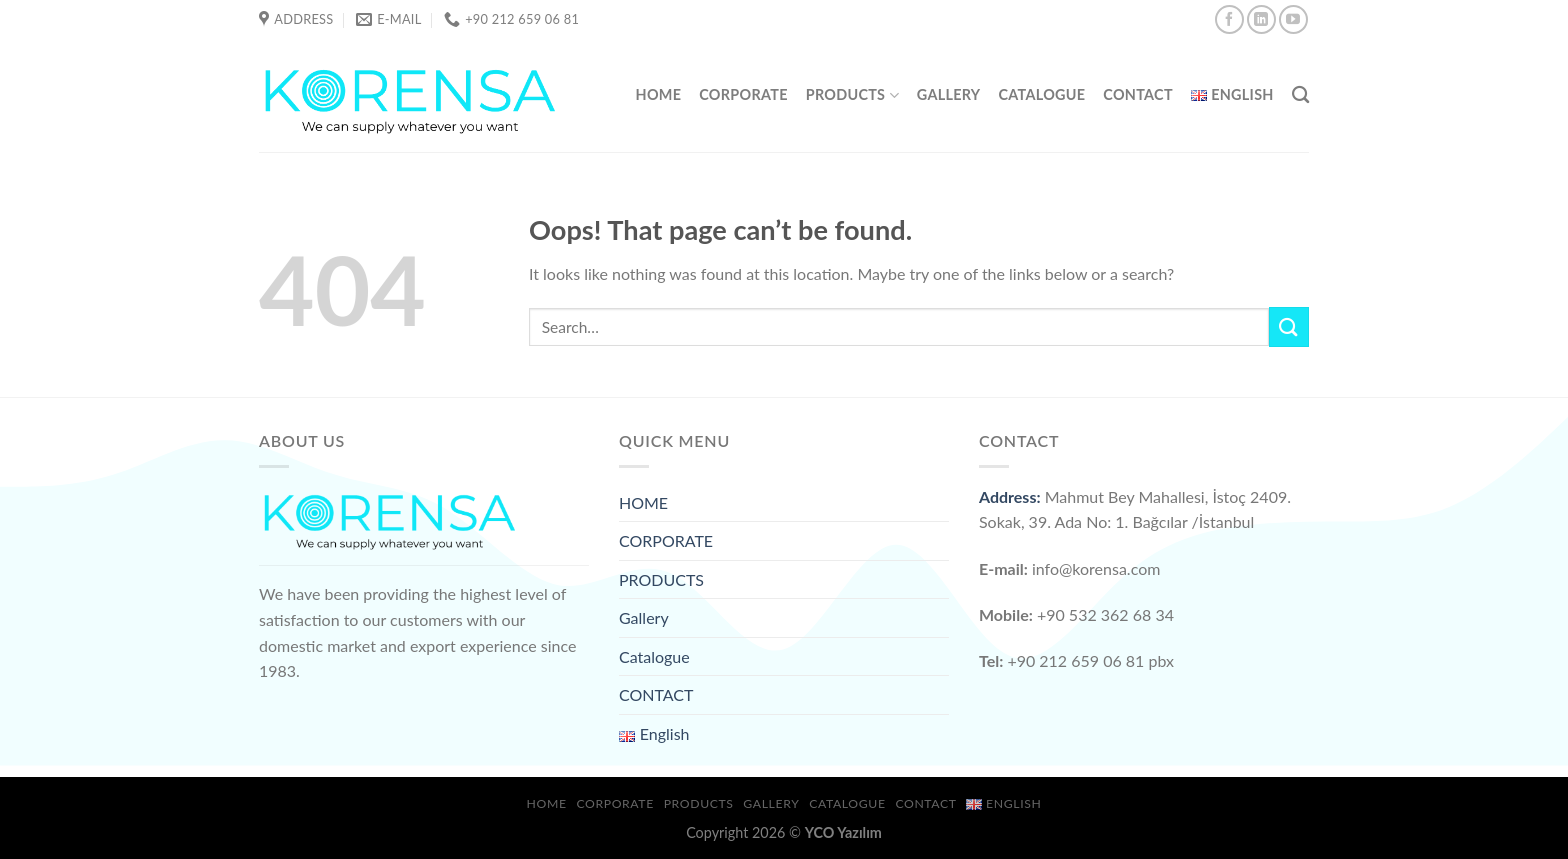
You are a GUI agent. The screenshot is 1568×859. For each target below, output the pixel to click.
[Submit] (1289, 326)
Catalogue (1041, 94)
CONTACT (1138, 94)
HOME (659, 94)
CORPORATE (743, 94)
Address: (1010, 496)
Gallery (949, 94)
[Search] (1300, 95)
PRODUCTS (852, 95)
